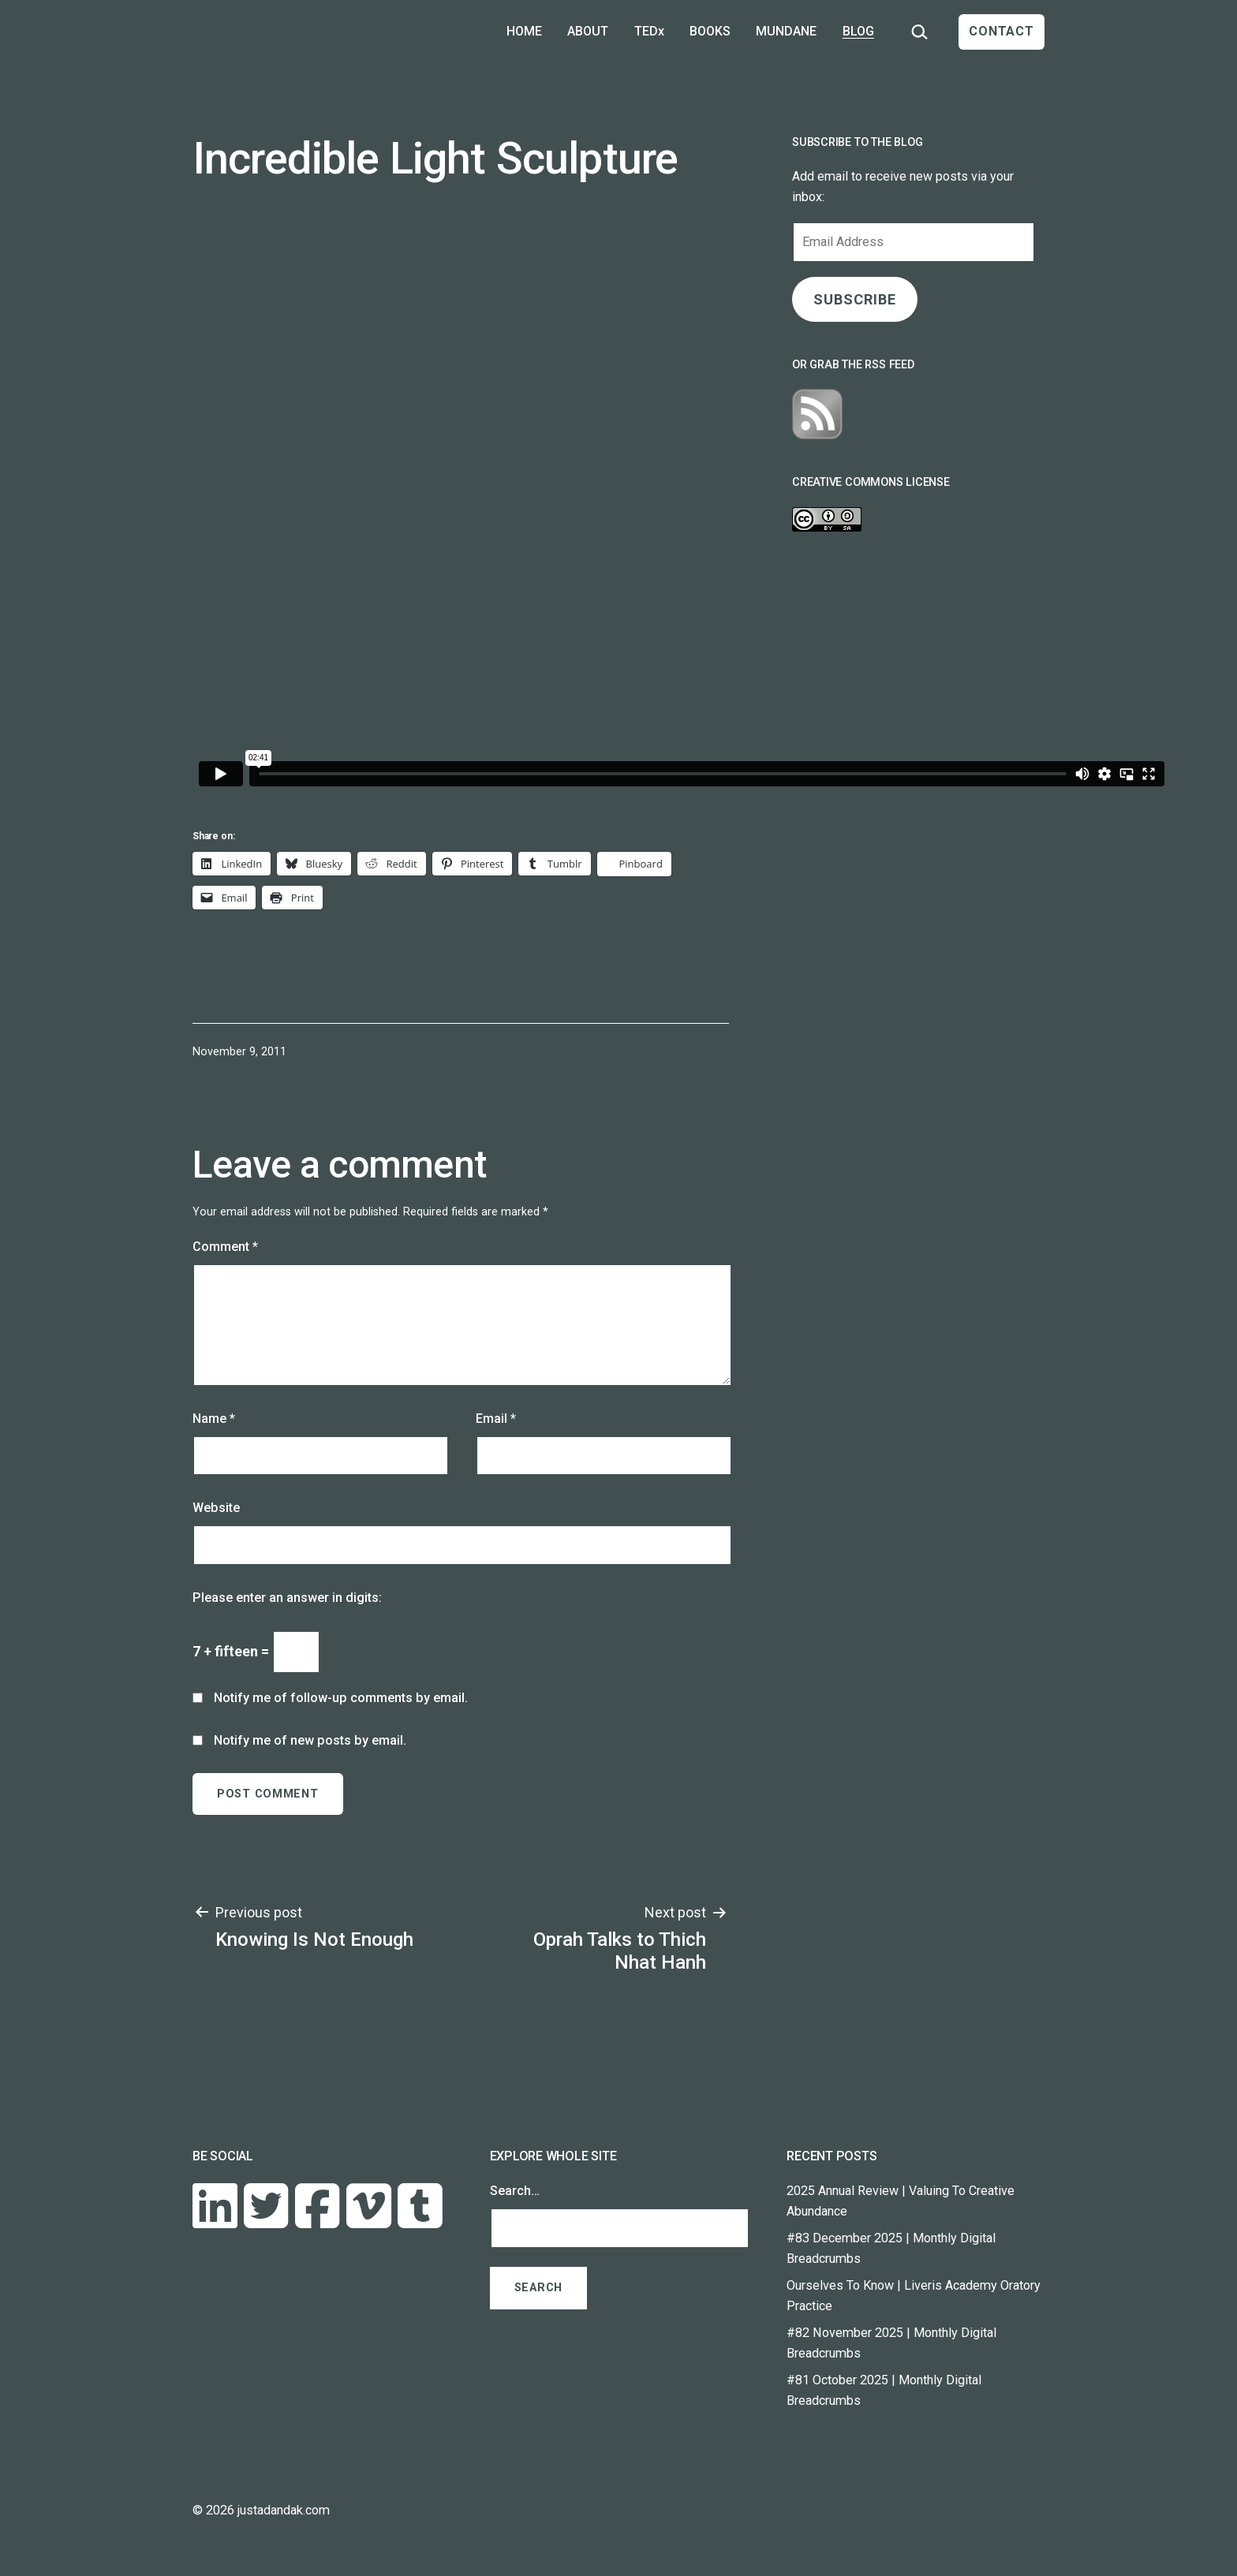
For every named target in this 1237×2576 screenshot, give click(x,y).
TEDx (649, 31)
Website (216, 1507)
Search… (515, 2190)
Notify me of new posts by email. (310, 1740)
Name (213, 1418)
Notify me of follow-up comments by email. (341, 1697)
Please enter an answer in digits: (287, 1597)
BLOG (858, 31)
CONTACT (1001, 31)
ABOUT (587, 31)
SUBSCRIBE (854, 299)
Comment (225, 1246)
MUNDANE (786, 31)
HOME (524, 31)
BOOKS (710, 31)
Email (496, 1418)
